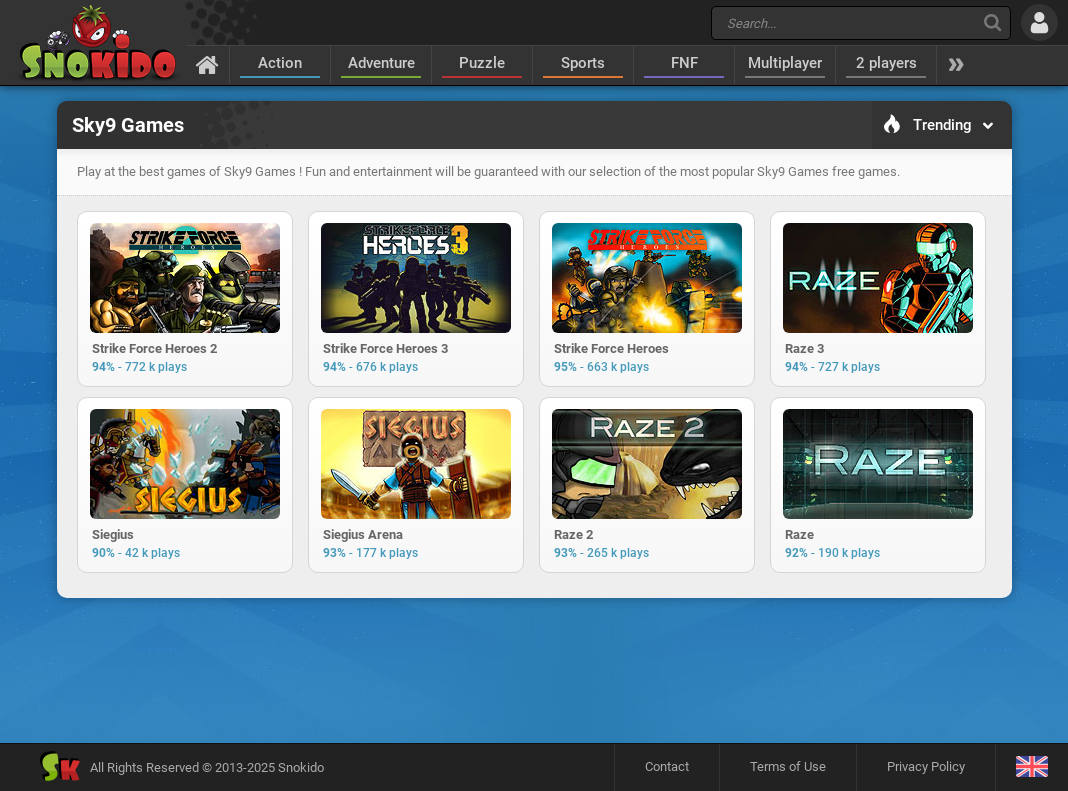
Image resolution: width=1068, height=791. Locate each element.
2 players (886, 63)
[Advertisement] (534, 670)
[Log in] (1039, 22)
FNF (684, 63)
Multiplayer (785, 63)
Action (280, 63)
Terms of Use (788, 766)
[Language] (1031, 767)
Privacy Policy (926, 766)
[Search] (992, 22)
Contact (667, 766)
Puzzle (482, 63)
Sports (583, 63)
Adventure (381, 63)
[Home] (207, 64)
